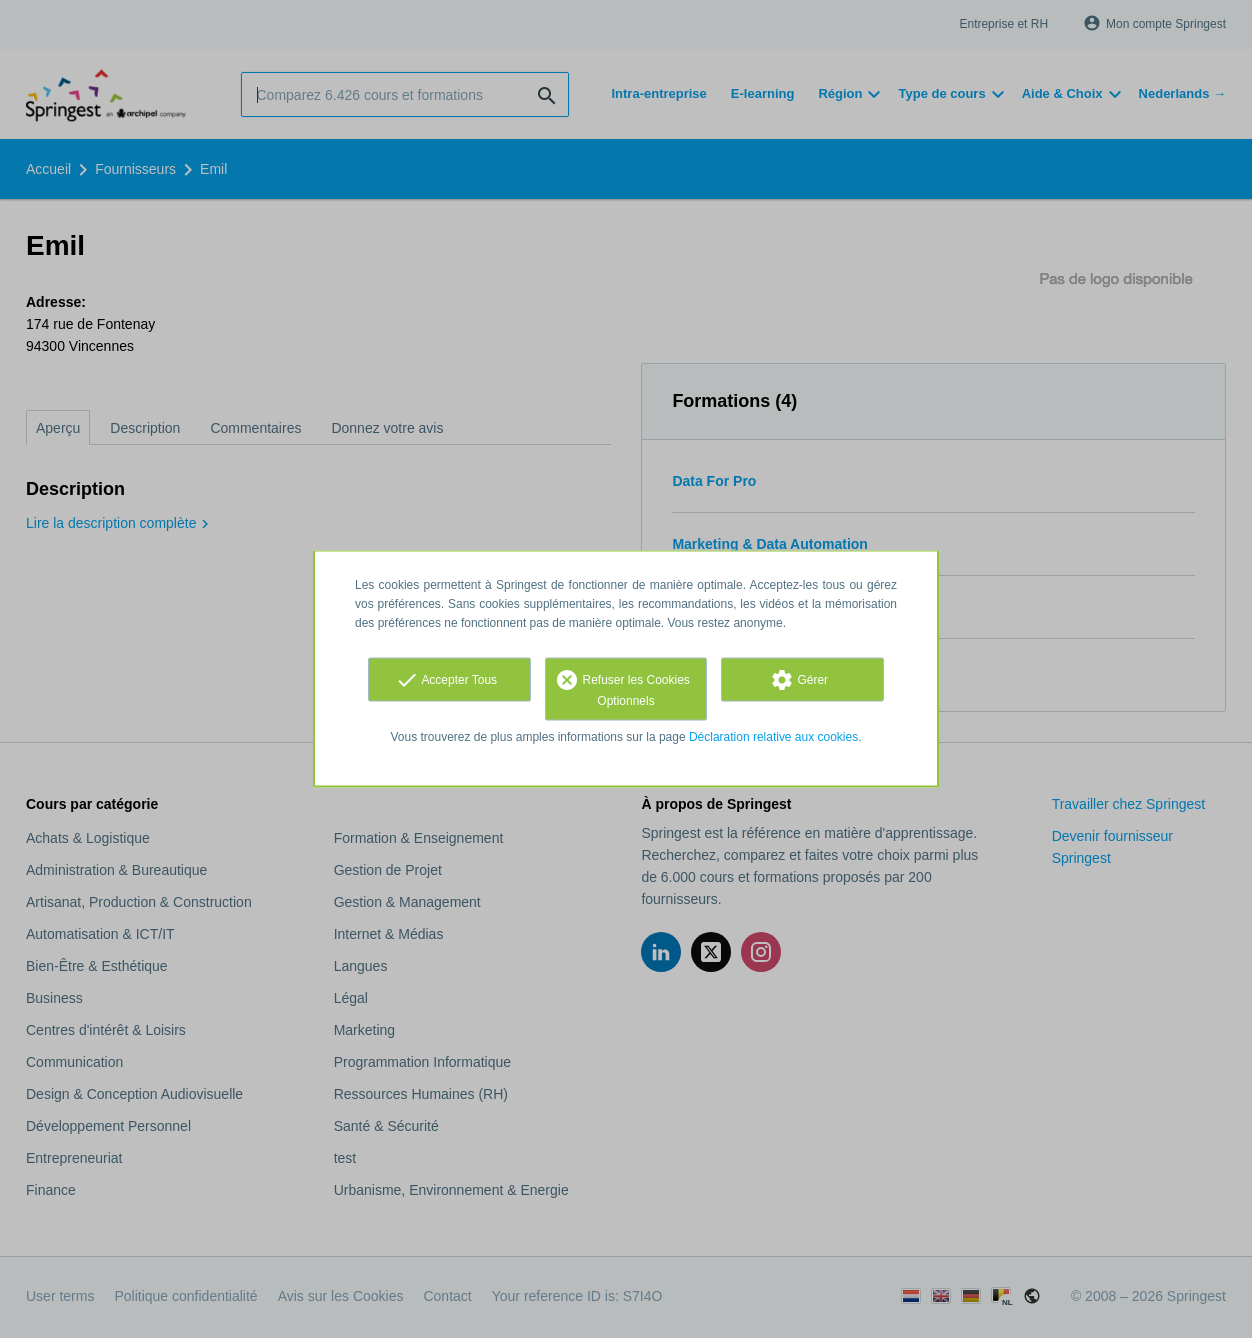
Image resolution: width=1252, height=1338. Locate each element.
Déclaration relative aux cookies (773, 737)
